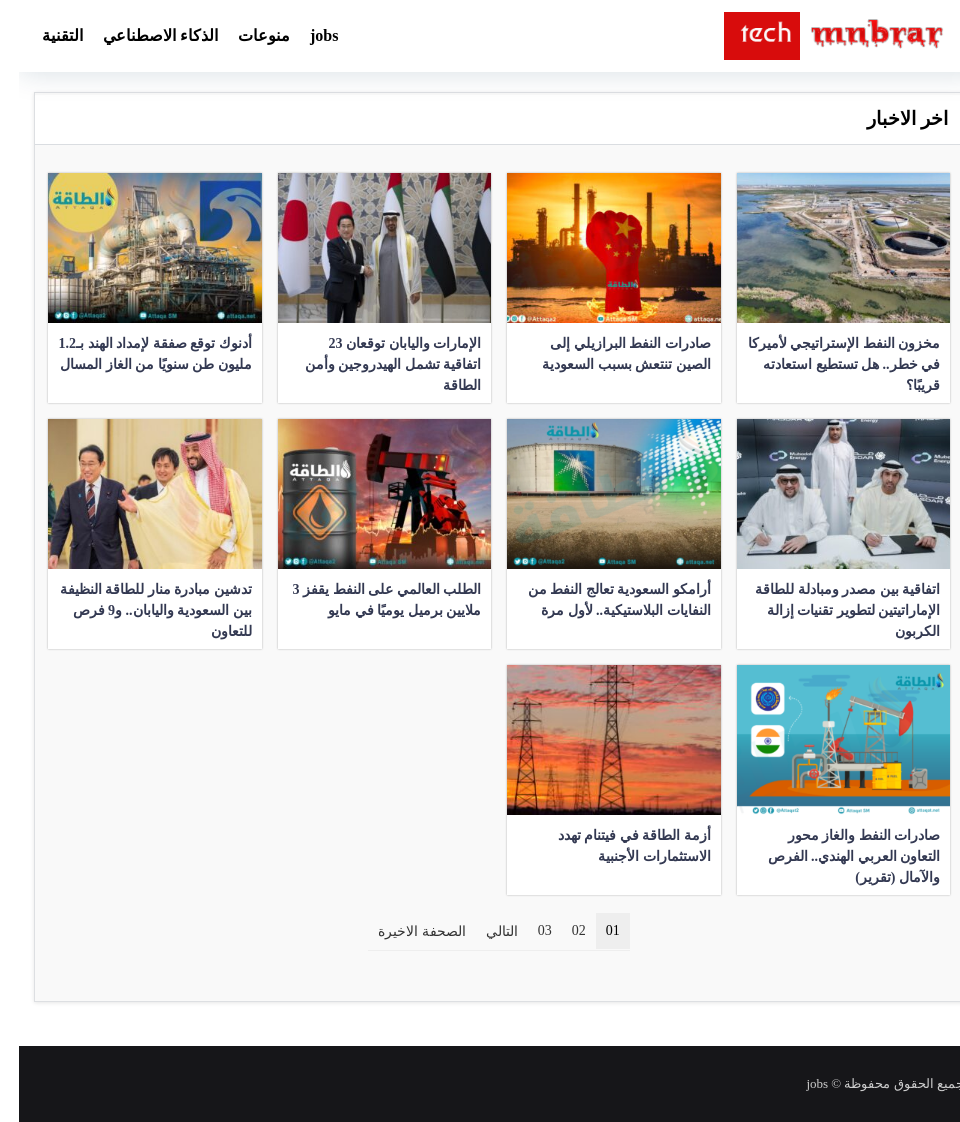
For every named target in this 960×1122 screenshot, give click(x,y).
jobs (305, 35)
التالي (483, 931)
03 (526, 930)
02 (560, 930)
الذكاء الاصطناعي (141, 35)
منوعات (245, 35)
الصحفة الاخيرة (403, 931)
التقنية (43, 35)
